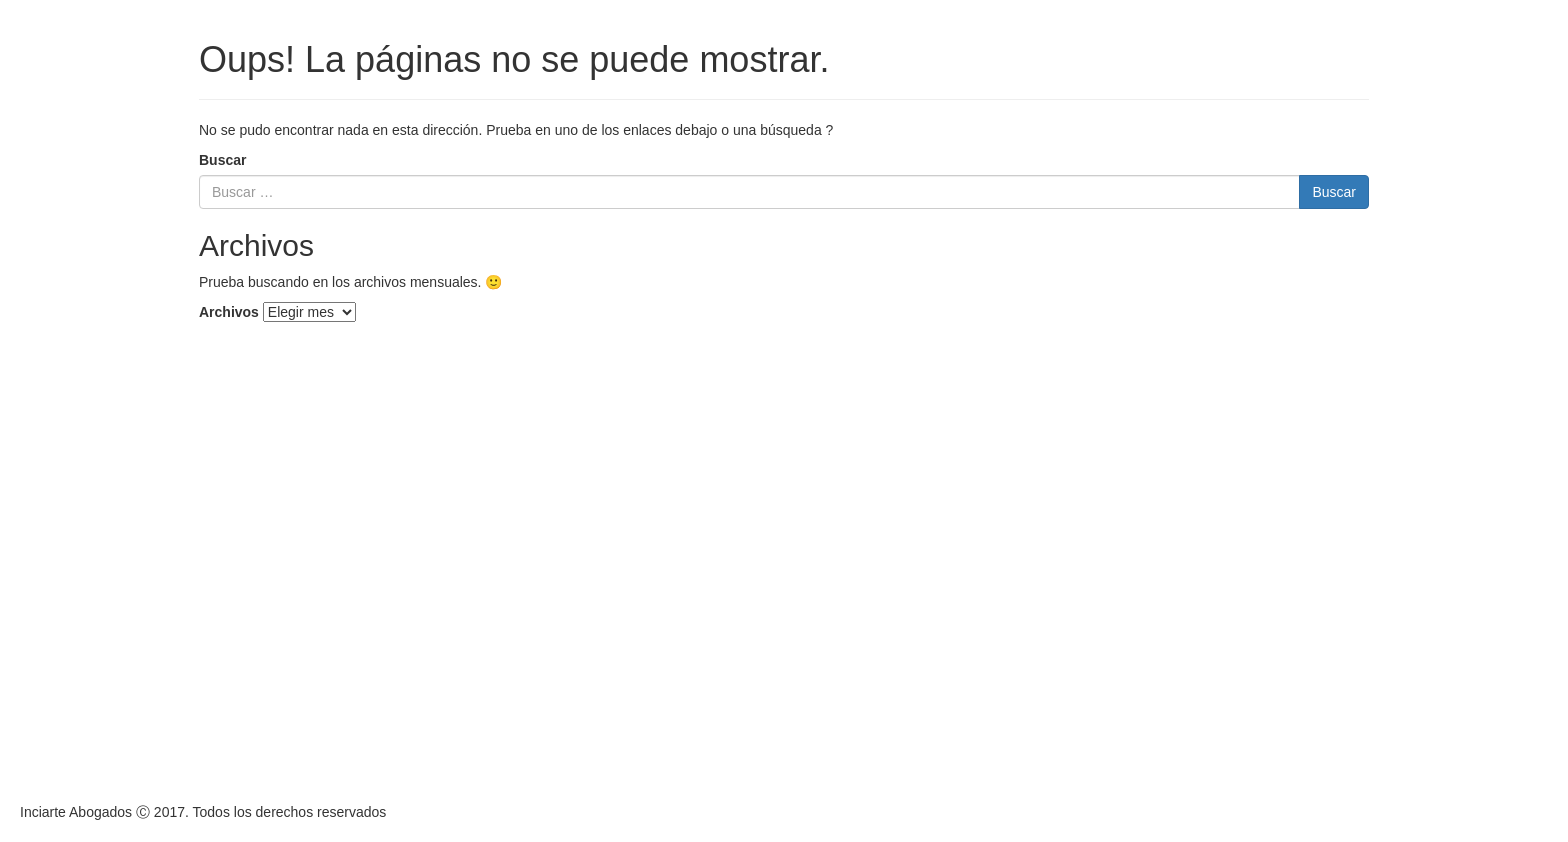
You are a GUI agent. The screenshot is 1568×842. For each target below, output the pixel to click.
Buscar (222, 160)
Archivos (229, 312)
